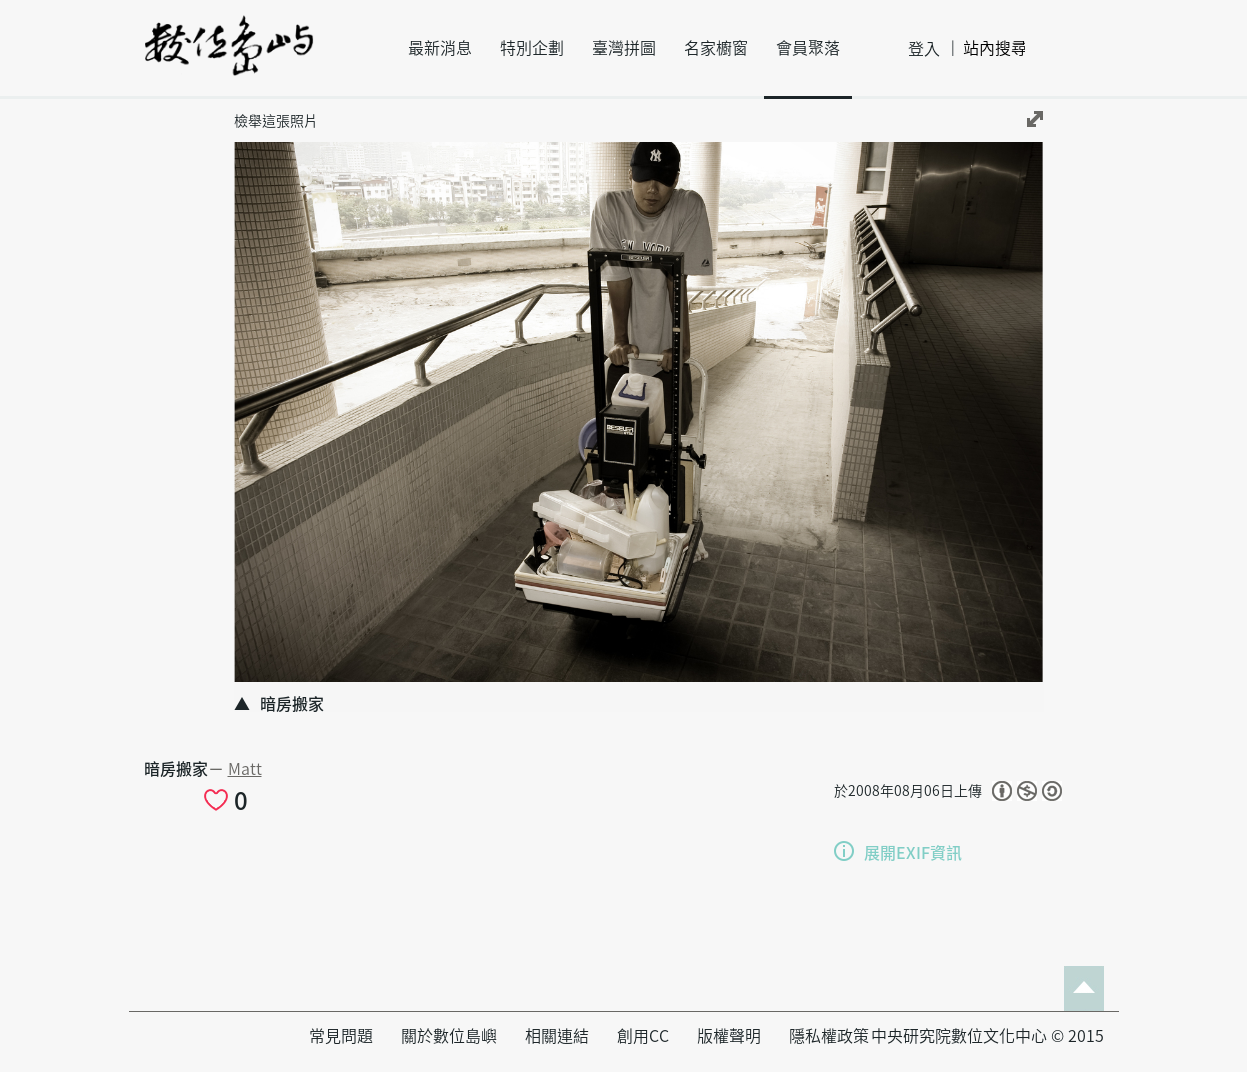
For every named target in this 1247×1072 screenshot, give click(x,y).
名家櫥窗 (716, 48)
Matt (245, 769)
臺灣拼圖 (624, 48)
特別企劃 (532, 48)
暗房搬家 (176, 769)
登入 (924, 49)
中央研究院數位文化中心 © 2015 (987, 1036)
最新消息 (440, 48)
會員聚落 (808, 48)
